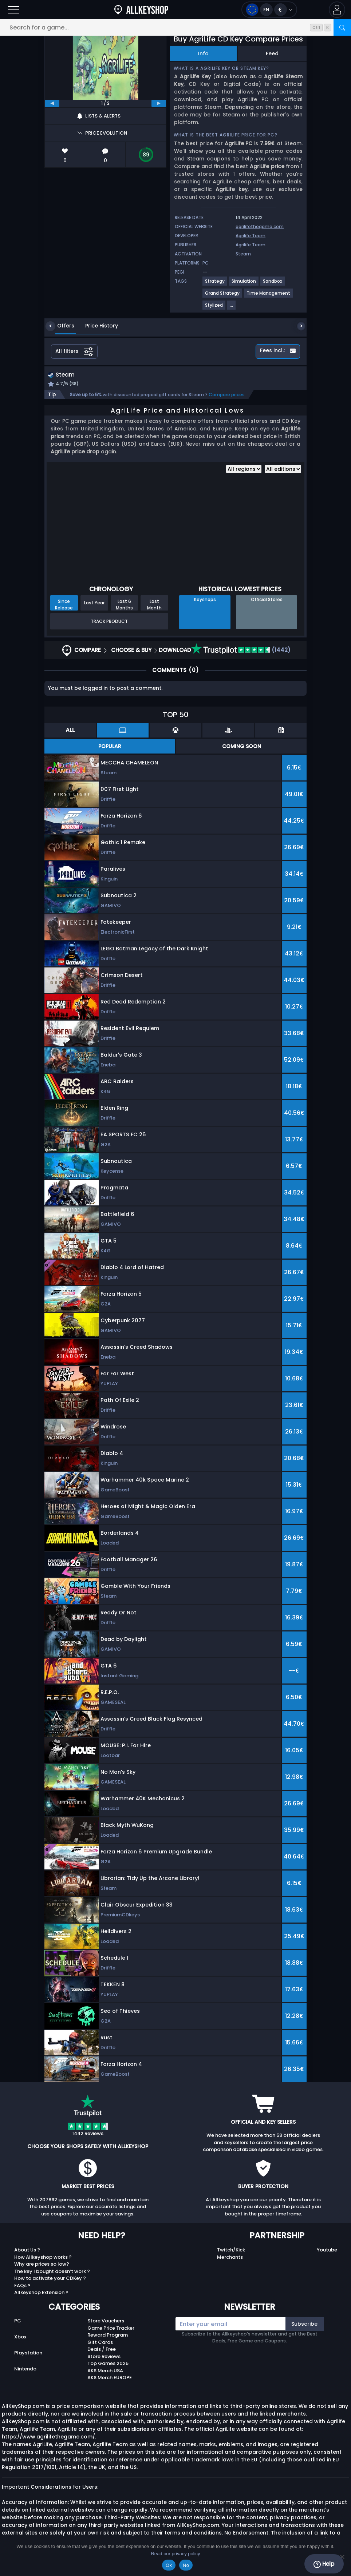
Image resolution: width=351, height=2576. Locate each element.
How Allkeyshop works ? (43, 2257)
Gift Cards (100, 2343)
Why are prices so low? (41, 2265)
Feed (272, 53)
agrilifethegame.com (260, 226)
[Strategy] (215, 284)
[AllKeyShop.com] (141, 9)
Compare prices (227, 395)
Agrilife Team (250, 235)
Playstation (28, 2353)
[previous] (52, 103)
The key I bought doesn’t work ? (52, 2272)
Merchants (230, 2257)
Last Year (94, 604)
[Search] (342, 27)
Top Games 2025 (108, 2364)
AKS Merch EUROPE (109, 2378)
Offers (60, 325)
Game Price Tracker (110, 2328)
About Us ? (27, 2250)
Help (323, 2564)
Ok (169, 2565)
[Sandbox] (272, 284)
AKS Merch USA (105, 2371)
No (186, 2565)
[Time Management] (268, 296)
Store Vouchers (105, 2321)
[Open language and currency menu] (269, 9)
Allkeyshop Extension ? (41, 2293)
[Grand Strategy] (222, 296)
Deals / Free (101, 2350)
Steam (243, 254)
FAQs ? (22, 2286)
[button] (337, 9)
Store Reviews (104, 2357)
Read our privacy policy (175, 2553)
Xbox (20, 2337)
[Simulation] (244, 284)
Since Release (64, 605)
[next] (158, 103)
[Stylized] (214, 308)
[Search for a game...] (175, 27)
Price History (96, 325)
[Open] (13, 9)
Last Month (154, 605)
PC (17, 2321)
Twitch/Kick (231, 2250)
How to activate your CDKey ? (50, 2279)
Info (203, 53)
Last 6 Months (124, 605)
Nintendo (25, 2369)
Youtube (327, 2250)
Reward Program (107, 2336)
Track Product (109, 622)
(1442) (241, 651)
